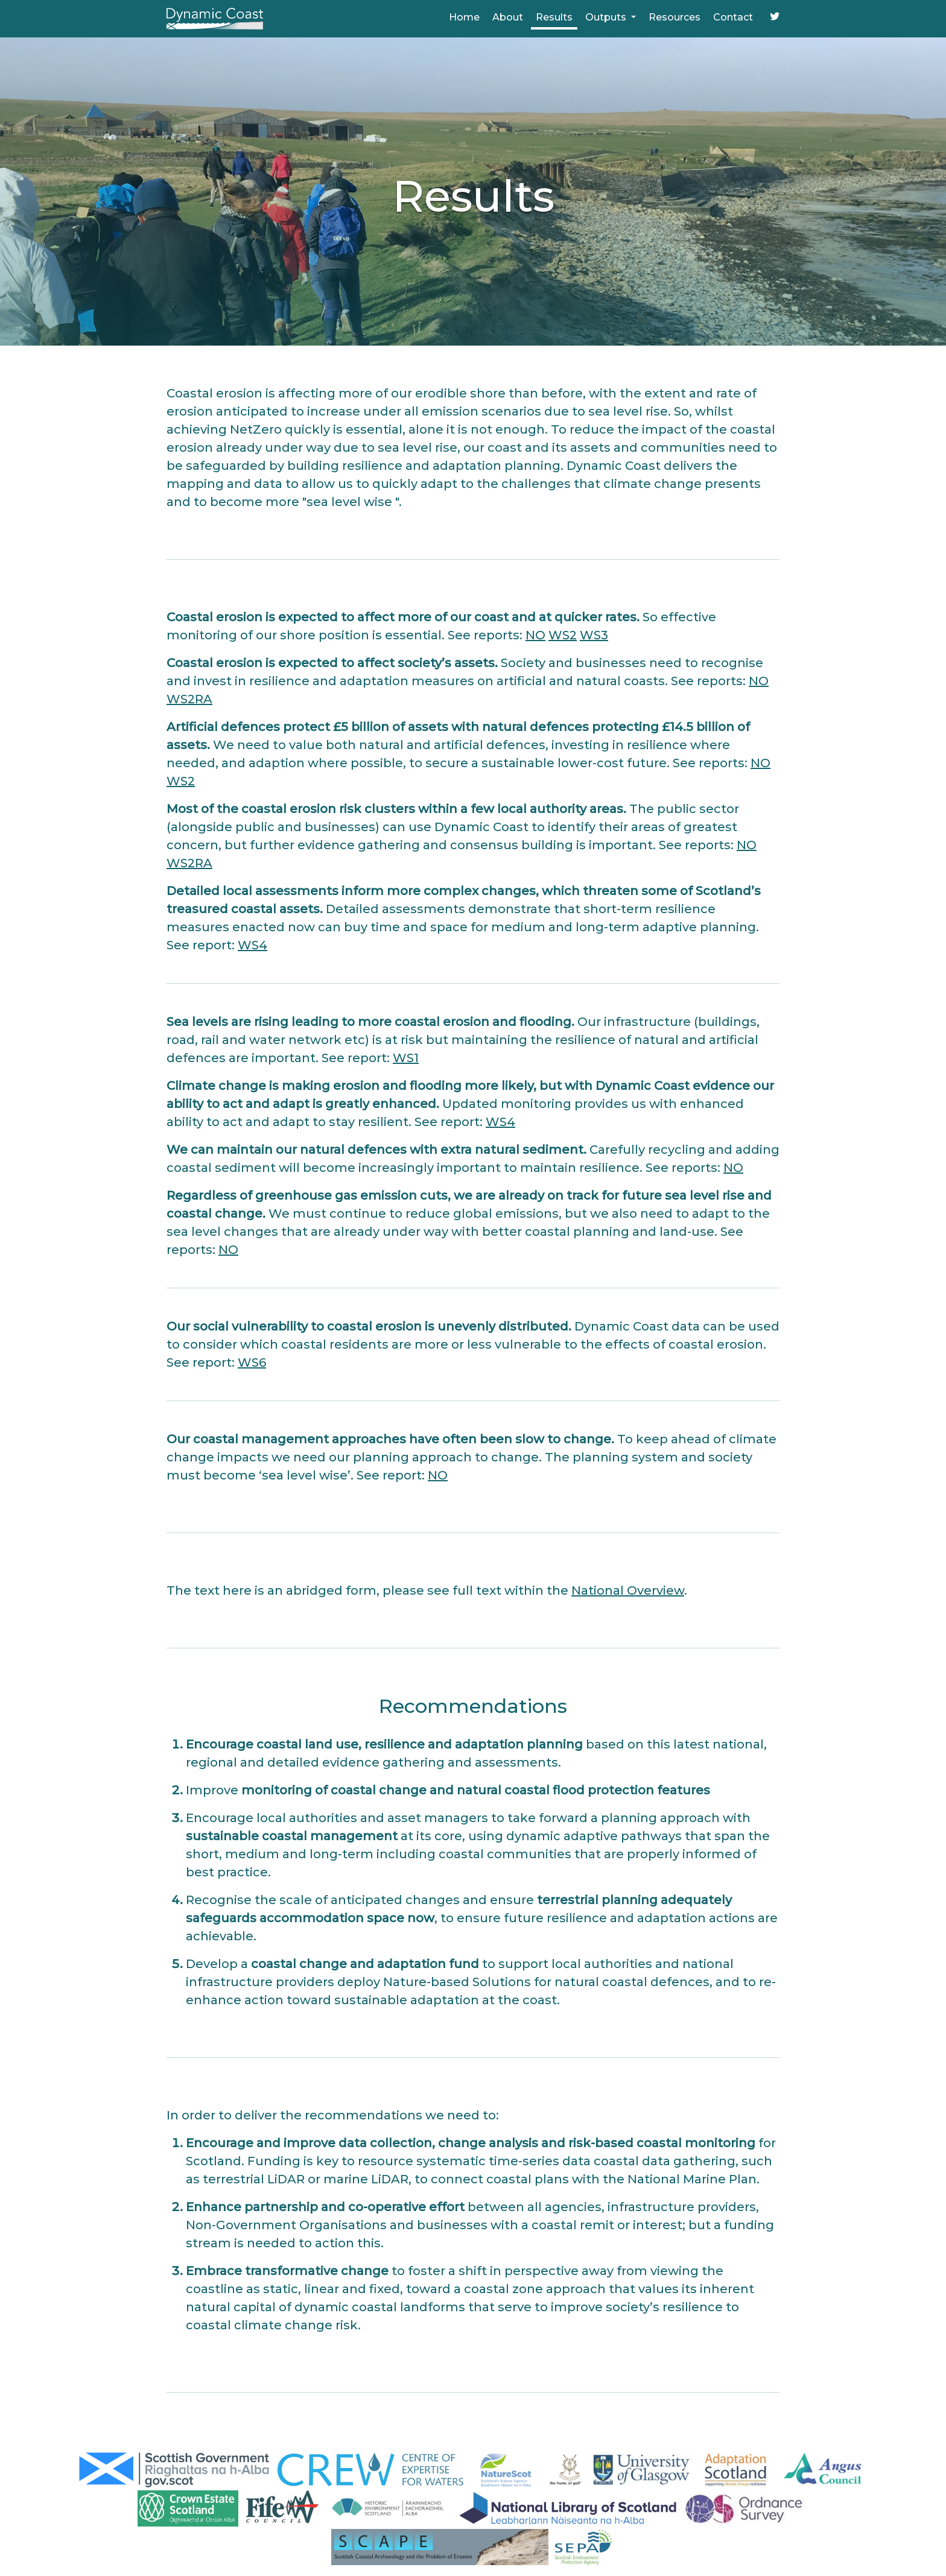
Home (464, 17)
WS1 (406, 1058)
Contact (733, 17)
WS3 (594, 635)
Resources (674, 17)
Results (554, 17)
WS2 (562, 635)
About (507, 17)
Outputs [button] (607, 17)
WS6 (252, 1362)
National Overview (627, 1590)
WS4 (252, 945)
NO (535, 635)
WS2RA (189, 699)
